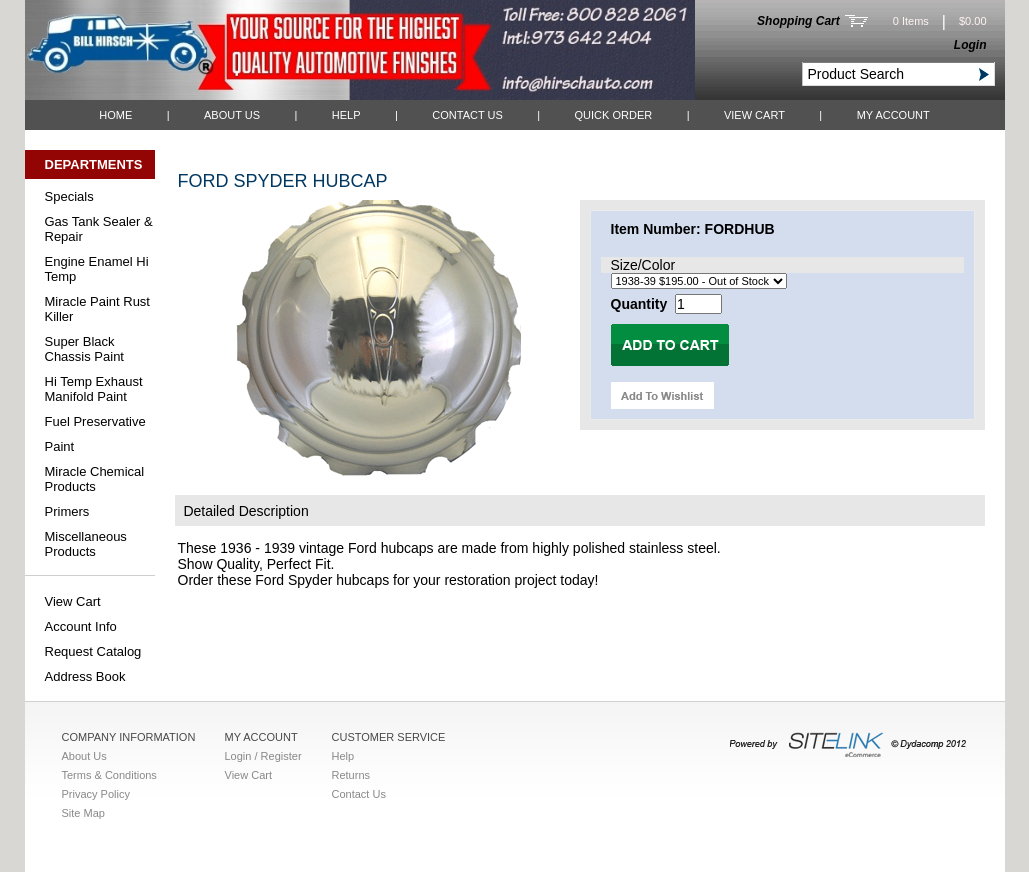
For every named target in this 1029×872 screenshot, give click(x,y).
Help (346, 115)
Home (115, 115)
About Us (232, 115)
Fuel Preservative (95, 421)
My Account (893, 115)
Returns (351, 775)
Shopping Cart (798, 21)
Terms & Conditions (109, 775)
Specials (69, 196)
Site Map (83, 813)
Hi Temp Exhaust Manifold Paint (94, 389)
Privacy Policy (96, 794)
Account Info (81, 626)
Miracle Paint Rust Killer (97, 309)
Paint (60, 446)
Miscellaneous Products (86, 544)
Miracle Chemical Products (95, 479)
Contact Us (467, 115)
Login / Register (263, 756)
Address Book (85, 676)
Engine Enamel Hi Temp (97, 269)
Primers (67, 511)
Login (970, 45)
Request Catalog (93, 651)
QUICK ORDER (614, 115)
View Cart (754, 115)
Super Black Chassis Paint (84, 349)
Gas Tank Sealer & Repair (99, 229)
